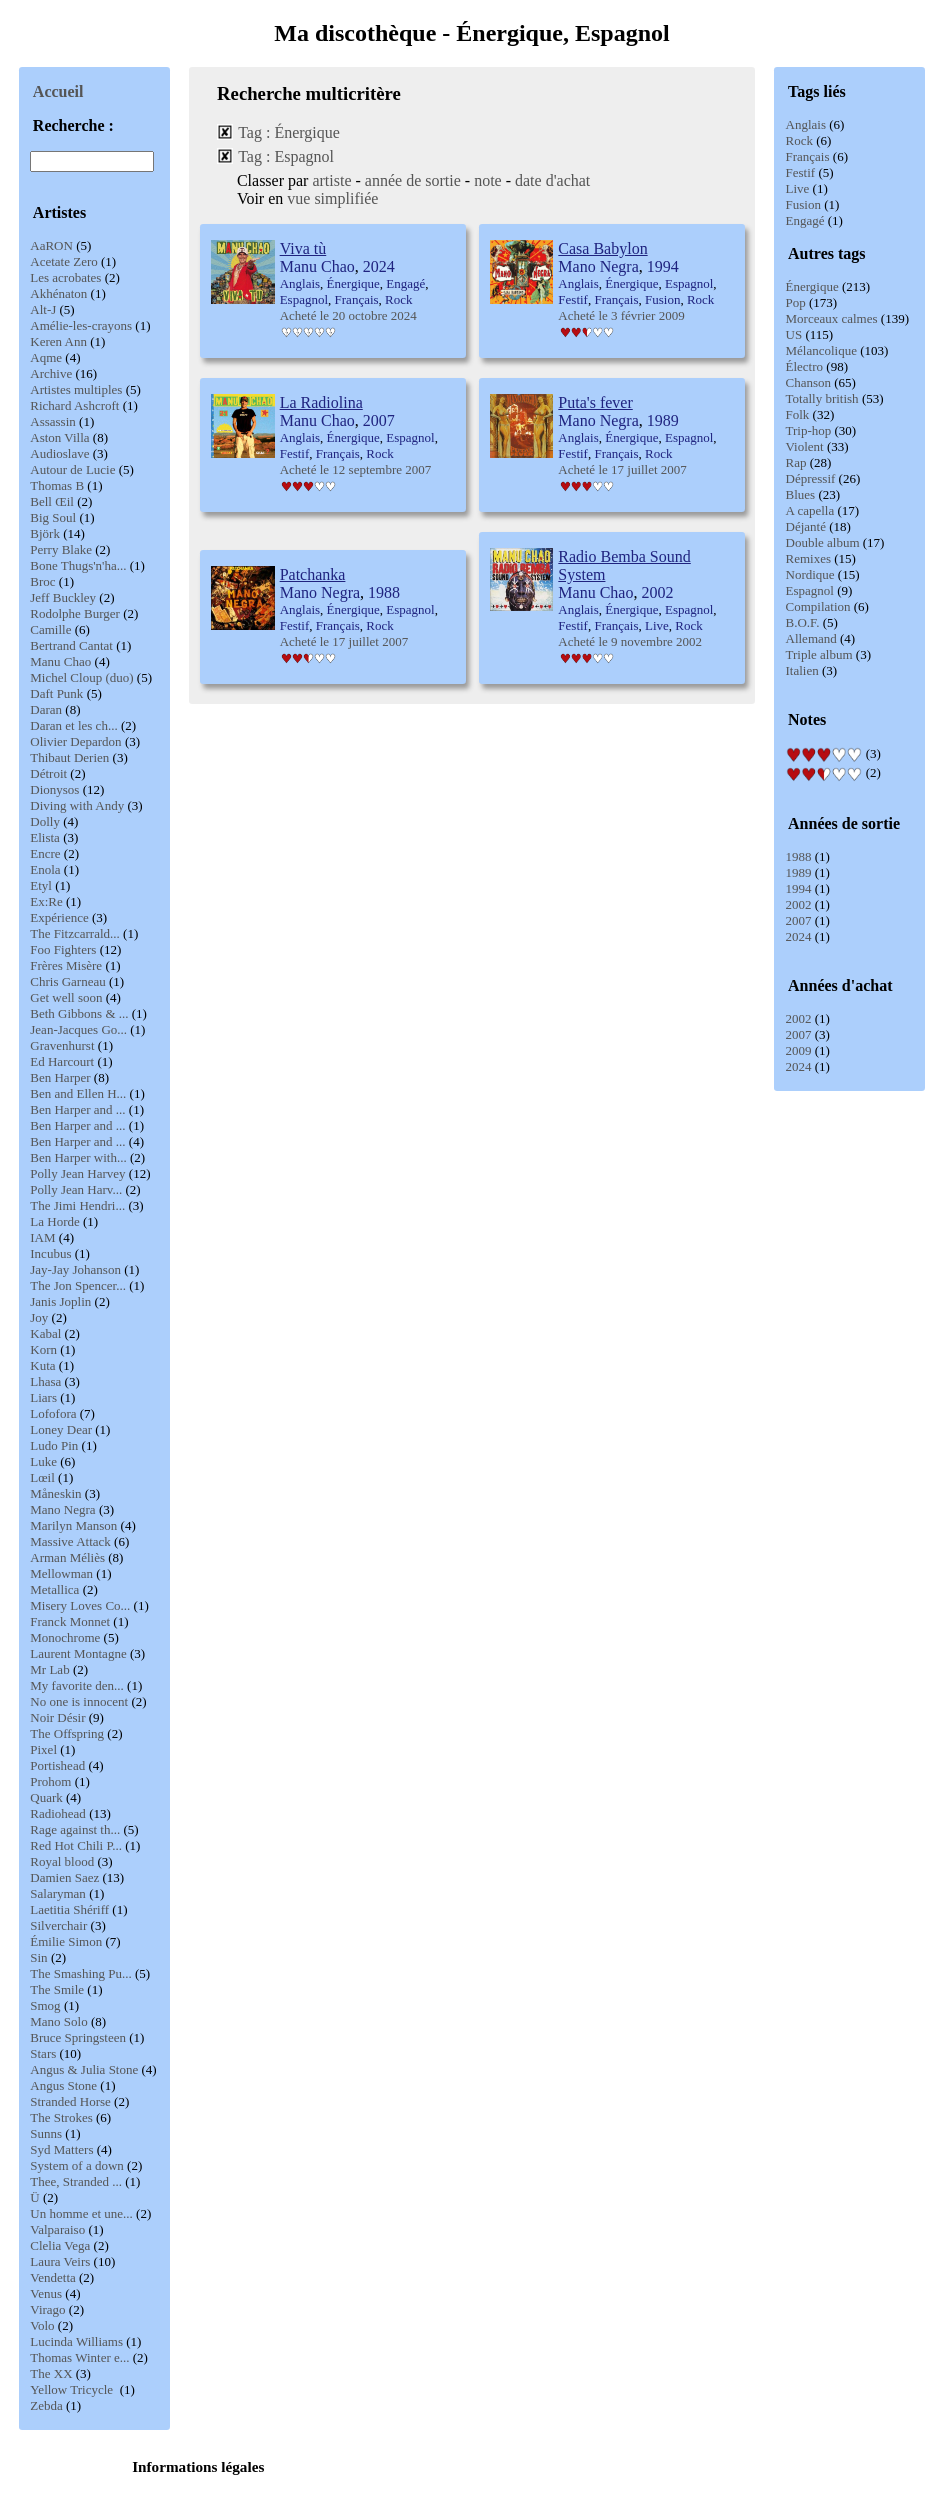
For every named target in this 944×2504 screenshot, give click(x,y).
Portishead (57, 1765)
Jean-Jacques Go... (78, 1029)
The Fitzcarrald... (75, 933)
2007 (799, 920)
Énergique (812, 286)
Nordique (810, 574)
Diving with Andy (77, 805)
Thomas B (57, 485)
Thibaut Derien (69, 757)
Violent (805, 446)
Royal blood (62, 1861)
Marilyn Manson (73, 1525)
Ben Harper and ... (77, 1109)
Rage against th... (75, 1829)
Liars (43, 1397)
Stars (43, 2053)
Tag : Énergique (289, 132)
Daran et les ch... (73, 725)
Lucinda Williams (76, 2341)
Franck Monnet (70, 1621)
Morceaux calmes (832, 318)
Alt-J (43, 309)
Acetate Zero (63, 261)
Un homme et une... (81, 2213)
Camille (50, 629)
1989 (799, 872)
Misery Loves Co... (80, 1605)
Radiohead (58, 1813)
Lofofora (53, 1413)
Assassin (53, 421)
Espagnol (810, 590)
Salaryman (58, 1893)
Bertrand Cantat (71, 645)
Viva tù (303, 248)
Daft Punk (56, 693)
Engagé (805, 220)
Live (798, 188)
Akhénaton (58, 293)
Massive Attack (70, 1541)
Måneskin (55, 1493)
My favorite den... (77, 1685)
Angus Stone (63, 2085)
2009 (799, 1050)
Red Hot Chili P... (76, 1845)
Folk (798, 414)
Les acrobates (65, 277)
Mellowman (61, 1573)
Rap (796, 462)
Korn (43, 1349)
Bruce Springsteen (78, 2037)
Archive (51, 373)
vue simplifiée (332, 198)
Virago (47, 2309)
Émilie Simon (66, 1941)
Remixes (809, 558)
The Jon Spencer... (78, 1285)
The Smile (57, 1989)
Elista (45, 837)
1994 (799, 888)
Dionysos (54, 789)
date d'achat (552, 180)
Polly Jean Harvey (77, 1173)
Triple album (819, 654)
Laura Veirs (60, 2261)
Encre (45, 853)
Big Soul (53, 517)
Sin (38, 1957)
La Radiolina (321, 402)
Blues (801, 494)
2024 (799, 936)
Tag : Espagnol (286, 156)
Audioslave (59, 453)
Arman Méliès (67, 1557)
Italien (802, 670)
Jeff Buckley (63, 597)
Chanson (809, 382)
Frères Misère (66, 965)
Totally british (822, 398)
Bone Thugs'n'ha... (78, 565)
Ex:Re (46, 901)
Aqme (46, 357)
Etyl (41, 885)
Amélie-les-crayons (81, 325)
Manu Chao (60, 661)
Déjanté (806, 526)
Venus (46, 2293)
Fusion (803, 204)
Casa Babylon (602, 248)
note (488, 180)
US (794, 334)
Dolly (45, 821)
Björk (45, 533)
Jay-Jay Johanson (75, 1269)
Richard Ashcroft (74, 405)
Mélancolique (821, 350)
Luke (43, 1461)
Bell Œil (52, 501)
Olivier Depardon (75, 741)
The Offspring (67, 1733)
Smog (45, 2005)
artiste (331, 180)
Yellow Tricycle (73, 2389)
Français (808, 156)
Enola (45, 869)
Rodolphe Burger (75, 613)
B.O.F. (803, 622)
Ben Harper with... (78, 1157)
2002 (799, 904)
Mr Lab (49, 1669)
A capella (810, 510)
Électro (805, 366)
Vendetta (52, 2277)
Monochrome (65, 1637)
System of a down (77, 2165)
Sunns (46, 2133)
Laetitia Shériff (69, 1909)
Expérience (59, 917)
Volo (42, 2325)
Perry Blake (61, 549)
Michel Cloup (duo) (81, 677)
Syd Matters (61, 2149)
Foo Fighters (63, 949)
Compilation (818, 606)
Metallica (54, 1589)
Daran (46, 709)
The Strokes (61, 2117)
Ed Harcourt (62, 1061)
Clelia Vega (60, 2245)
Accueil (58, 91)
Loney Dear (61, 1429)
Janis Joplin (60, 1301)
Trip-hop (809, 430)
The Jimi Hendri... (77, 1205)
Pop (796, 302)
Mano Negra (62, 1509)
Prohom (50, 1781)
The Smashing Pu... (80, 1973)
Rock (799, 140)
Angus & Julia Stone (84, 2069)
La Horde (54, 1221)
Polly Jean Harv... (76, 1189)
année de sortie (413, 180)
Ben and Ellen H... (78, 1093)
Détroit (48, 773)
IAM (42, 1237)
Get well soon (66, 997)
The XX (51, 2373)
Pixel (43, 1749)
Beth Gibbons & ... (79, 1013)
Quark (46, 1797)
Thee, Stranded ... (76, 2181)
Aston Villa (59, 437)
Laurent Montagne (78, 1653)
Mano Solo (58, 2021)
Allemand (811, 638)
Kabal (45, 1333)
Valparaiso (57, 2229)
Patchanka (313, 574)
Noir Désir (57, 1717)
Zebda (46, 2405)
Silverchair (58, 1925)
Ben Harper (60, 1077)
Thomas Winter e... (79, 2357)
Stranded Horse (70, 2101)
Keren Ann (58, 341)
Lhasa (45, 1381)
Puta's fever (595, 402)
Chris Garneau (67, 981)
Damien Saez (64, 1877)
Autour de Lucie (72, 469)
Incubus (50, 1253)
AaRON (51, 245)
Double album (823, 542)
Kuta (42, 1365)
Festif (801, 172)
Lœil (42, 1477)
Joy (39, 1317)
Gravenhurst (62, 1045)
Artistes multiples (76, 389)
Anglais (806, 124)
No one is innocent (79, 1701)
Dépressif (811, 478)
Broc (42, 581)
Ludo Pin (54, 1445)
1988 (799, 856)
